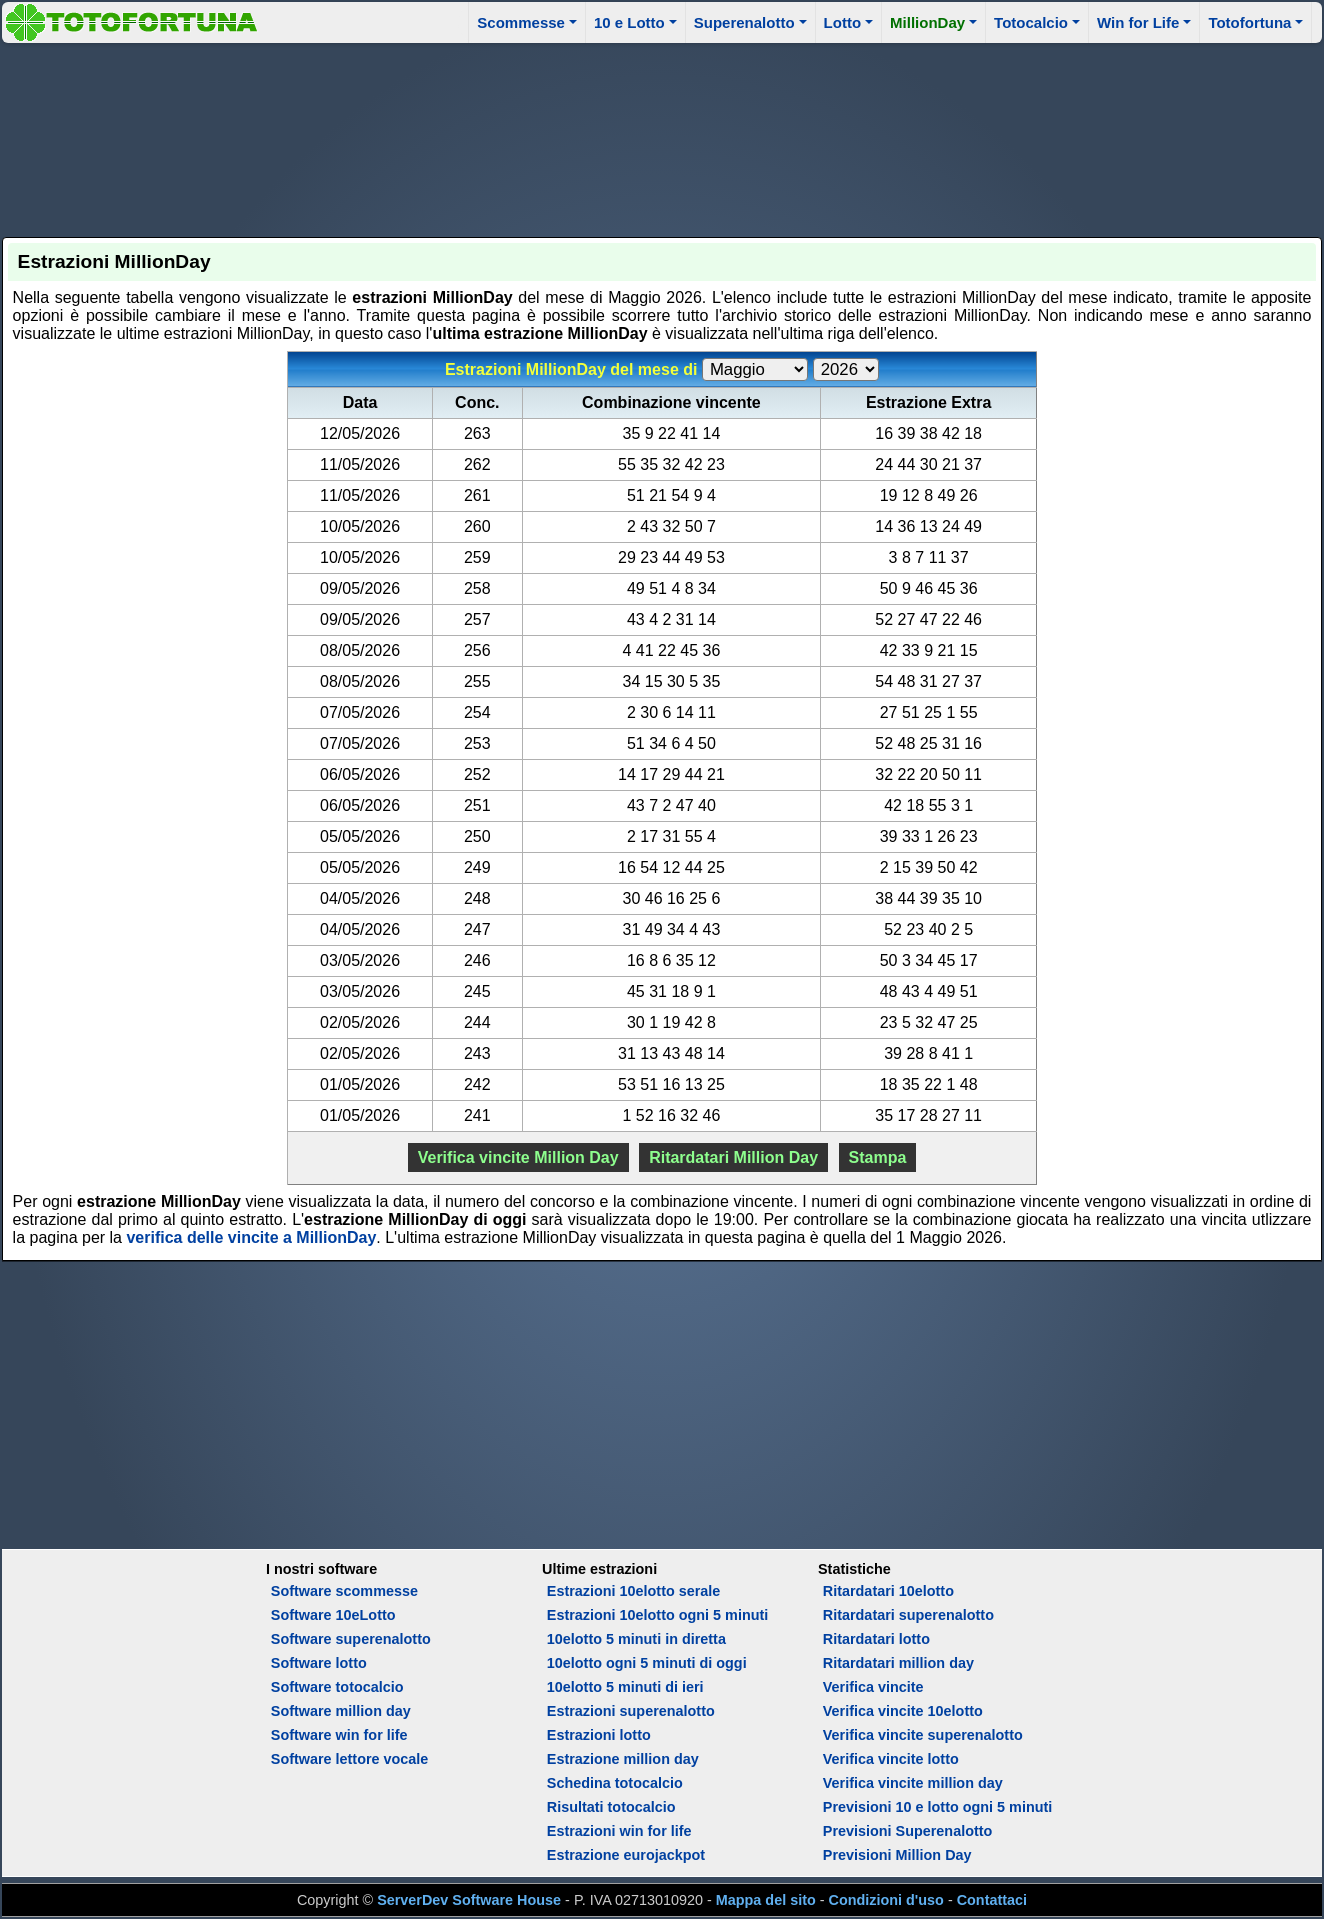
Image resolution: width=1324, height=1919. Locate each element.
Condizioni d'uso (886, 1900)
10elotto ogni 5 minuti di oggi (647, 1663)
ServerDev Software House (469, 1900)
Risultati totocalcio (611, 1807)
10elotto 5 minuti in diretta (636, 1639)
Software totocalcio (337, 1687)
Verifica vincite (873, 1687)
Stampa (878, 1157)
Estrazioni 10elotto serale (634, 1591)
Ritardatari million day (898, 1663)
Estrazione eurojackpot (626, 1855)
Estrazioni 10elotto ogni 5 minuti (657, 1615)
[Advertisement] (662, 137)
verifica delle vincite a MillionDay (251, 1237)
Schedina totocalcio (615, 1783)
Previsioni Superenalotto (908, 1831)
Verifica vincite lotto (891, 1759)
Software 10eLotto (333, 1615)
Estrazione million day (623, 1759)
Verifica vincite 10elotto (903, 1711)
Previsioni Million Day (897, 1855)
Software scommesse (344, 1591)
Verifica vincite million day (913, 1783)
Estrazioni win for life (619, 1831)
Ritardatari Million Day (733, 1157)
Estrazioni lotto (599, 1735)
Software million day (341, 1711)
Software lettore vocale (350, 1759)
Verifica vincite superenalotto (923, 1735)
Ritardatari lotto (876, 1639)
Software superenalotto (351, 1639)
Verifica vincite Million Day (518, 1157)
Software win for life (339, 1735)
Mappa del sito (766, 1900)
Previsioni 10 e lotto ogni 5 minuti (937, 1807)
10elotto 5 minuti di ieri (625, 1687)
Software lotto (319, 1663)
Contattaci (992, 1900)
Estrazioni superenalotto (631, 1711)
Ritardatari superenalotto (908, 1615)
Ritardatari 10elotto (888, 1591)
